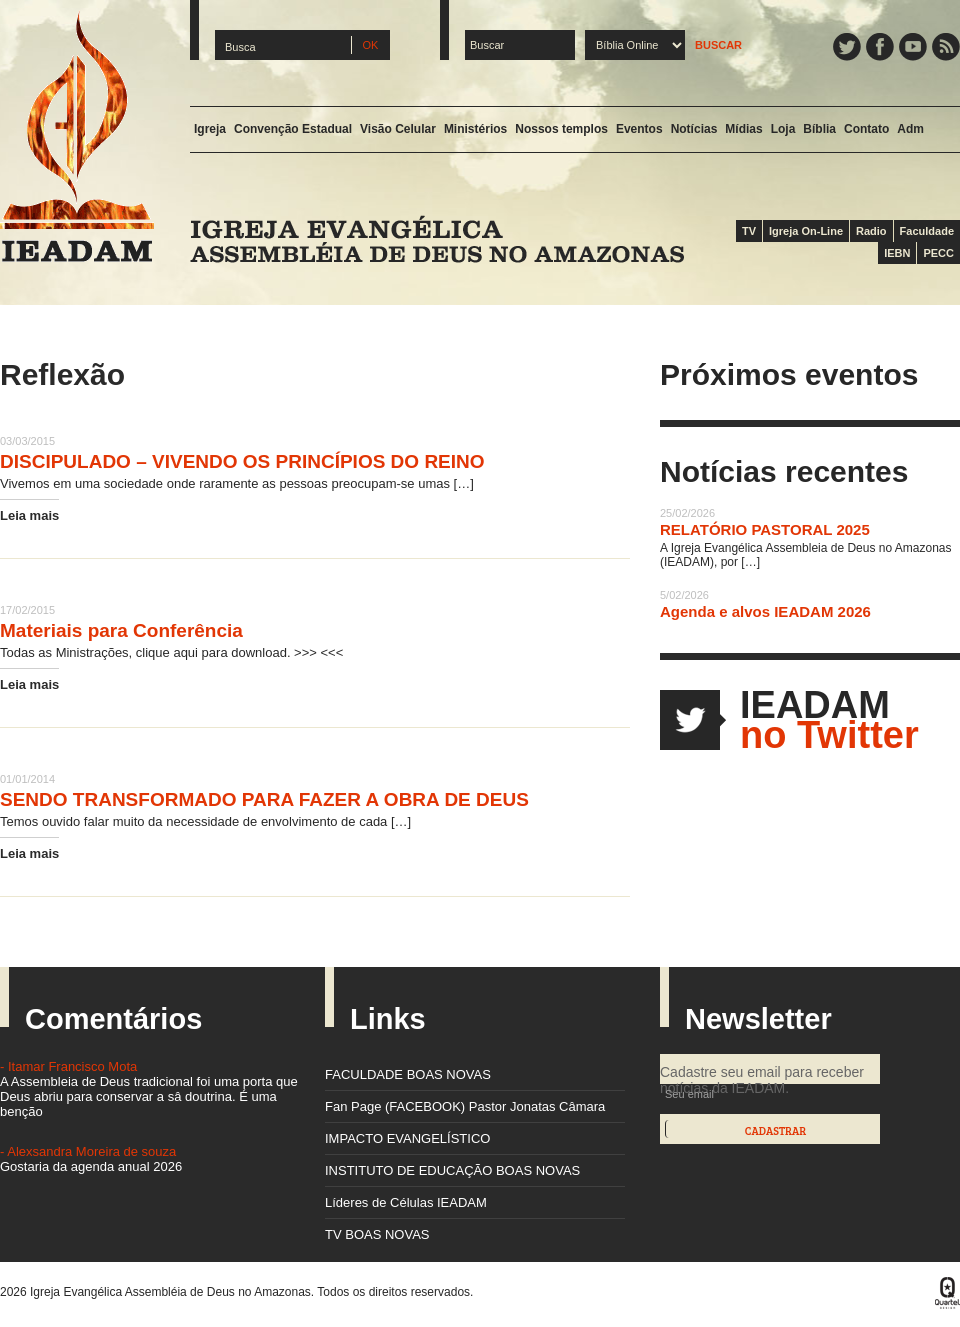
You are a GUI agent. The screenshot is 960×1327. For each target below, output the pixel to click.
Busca (240, 47)
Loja (783, 129)
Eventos (639, 129)
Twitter (847, 47)
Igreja (210, 129)
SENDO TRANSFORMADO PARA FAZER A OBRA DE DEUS (264, 799)
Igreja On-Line (806, 231)
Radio (871, 231)
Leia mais (29, 515)
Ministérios (475, 129)
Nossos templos (561, 129)
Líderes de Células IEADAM (406, 1202)
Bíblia (819, 129)
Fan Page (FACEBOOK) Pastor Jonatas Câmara (465, 1106)
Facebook (880, 47)
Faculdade (927, 231)
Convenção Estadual (293, 129)
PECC (938, 253)
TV (749, 231)
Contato (866, 129)
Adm (910, 129)
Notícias (694, 129)
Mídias (743, 129)
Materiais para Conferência (121, 630)
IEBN (897, 253)
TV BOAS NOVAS (377, 1234)
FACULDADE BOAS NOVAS (408, 1074)
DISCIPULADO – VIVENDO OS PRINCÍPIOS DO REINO (242, 461)
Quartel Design (947, 1293)
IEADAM (77, 136)
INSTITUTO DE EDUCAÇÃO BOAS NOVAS (452, 1170)
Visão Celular (398, 129)
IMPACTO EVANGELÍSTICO (407, 1138)
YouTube (913, 47)
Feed (946, 47)
